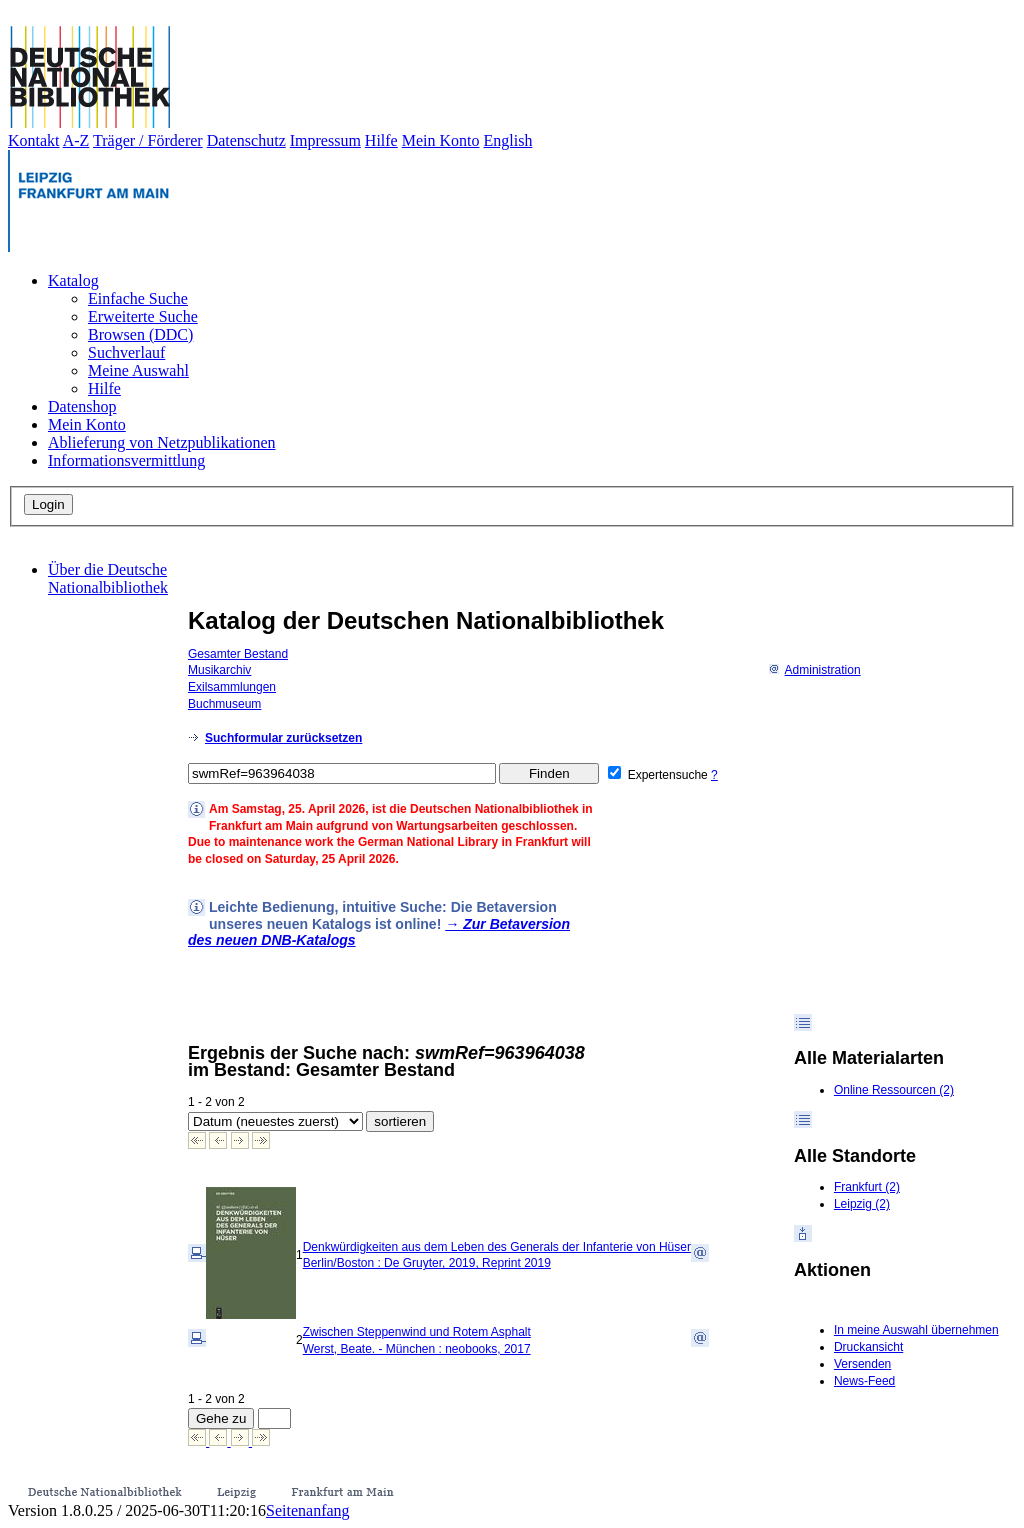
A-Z (76, 140)
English (508, 140)
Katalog (73, 280)
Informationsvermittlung (126, 460)
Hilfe (381, 140)
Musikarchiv (219, 670)
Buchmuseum (224, 704)
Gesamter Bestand (238, 654)
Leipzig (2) (862, 1204)
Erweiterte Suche (143, 316)
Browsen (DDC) (140, 334)
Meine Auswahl (138, 370)
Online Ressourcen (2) (894, 1090)
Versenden (862, 1364)
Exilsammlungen (232, 687)
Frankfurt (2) (867, 1187)
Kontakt (34, 140)
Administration (814, 670)
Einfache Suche (138, 298)
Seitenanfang (308, 1510)
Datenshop (82, 406)
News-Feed (864, 1381)
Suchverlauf (126, 352)
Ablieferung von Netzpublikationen (162, 442)
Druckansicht (868, 1347)
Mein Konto (441, 140)
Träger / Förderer (148, 140)
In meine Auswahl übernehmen (916, 1330)
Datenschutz (246, 140)
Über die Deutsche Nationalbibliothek (108, 578)
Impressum (325, 140)
